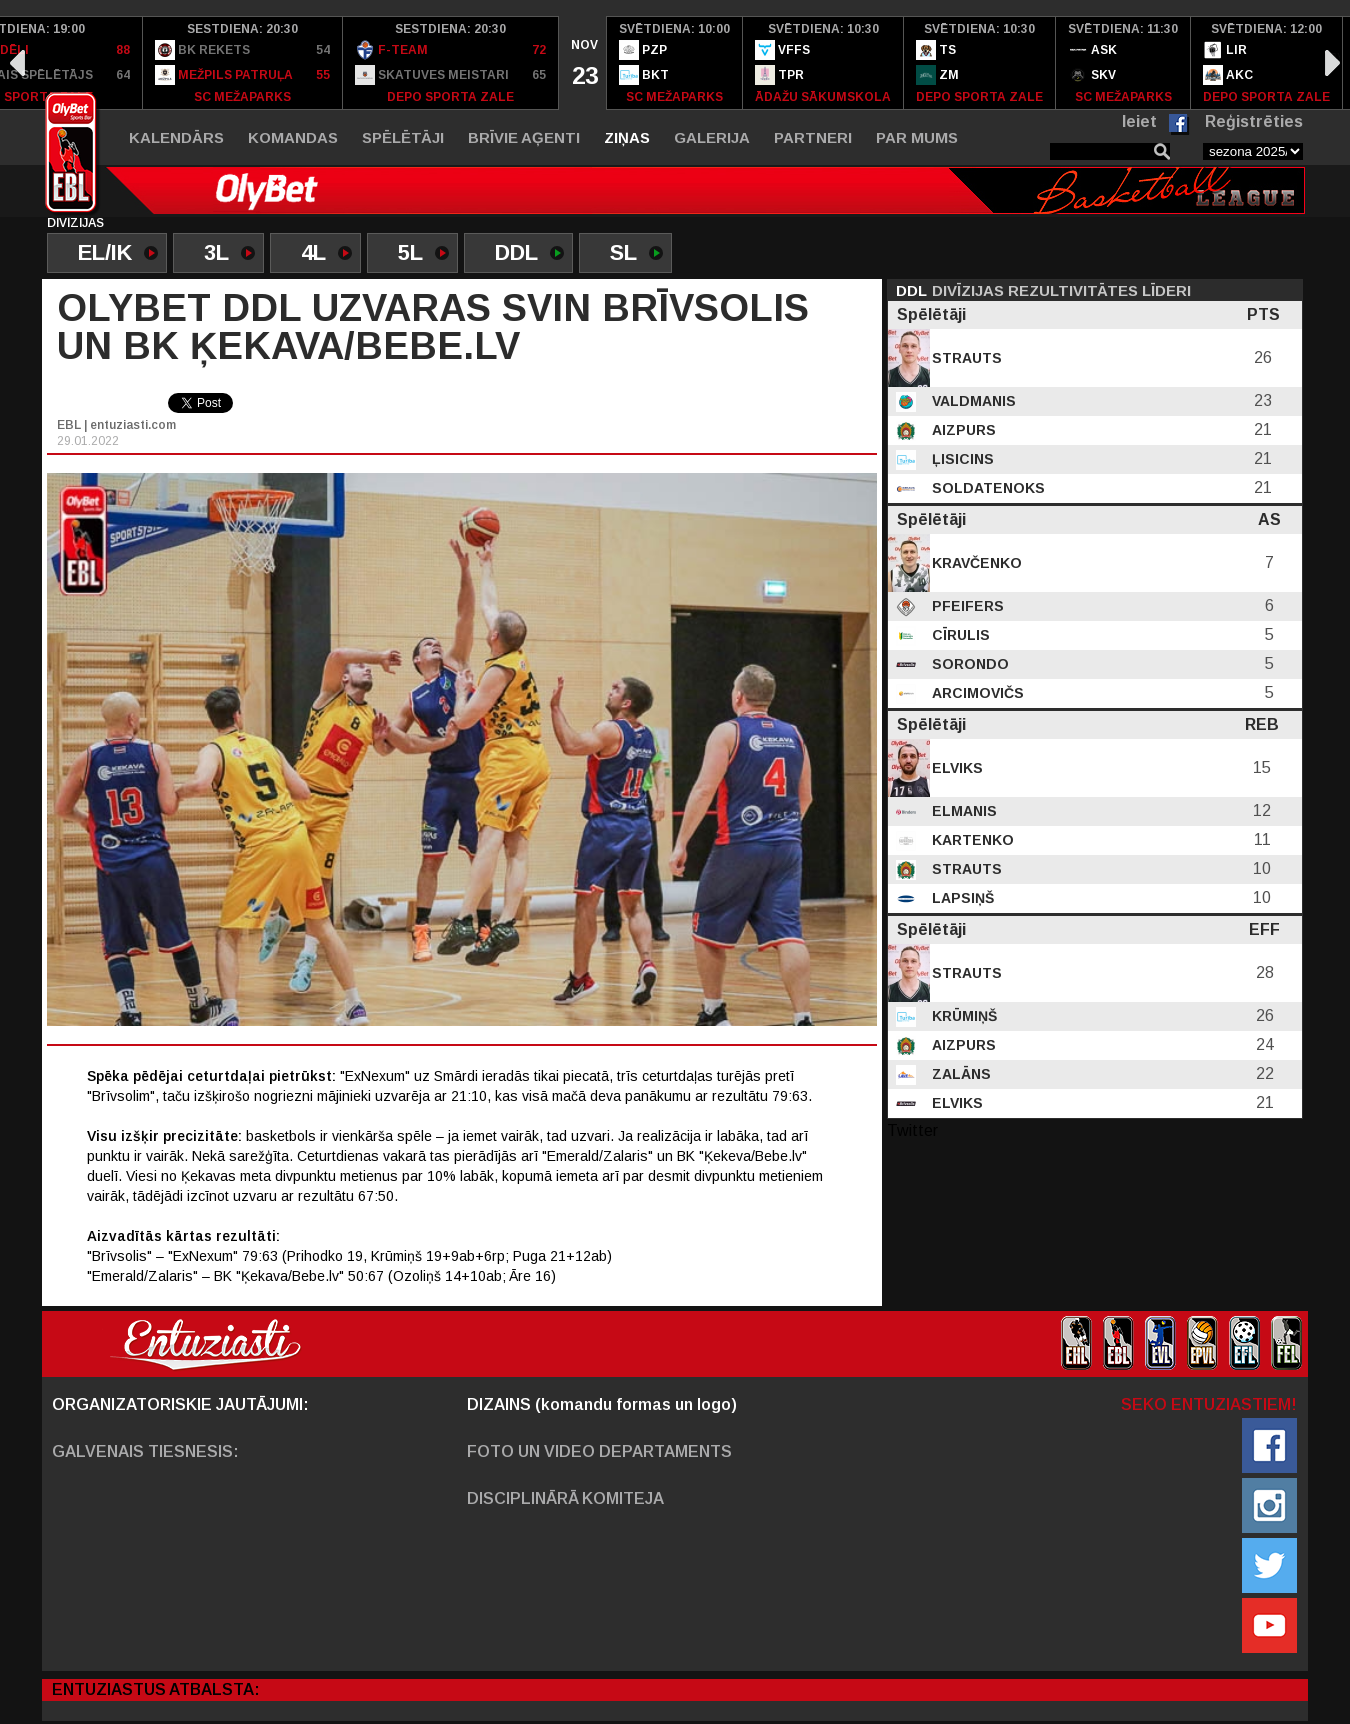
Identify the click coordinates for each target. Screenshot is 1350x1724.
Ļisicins (961, 459)
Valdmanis (972, 401)
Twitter (912, 1130)
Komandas (293, 137)
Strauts (965, 358)
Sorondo (968, 664)
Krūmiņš (962, 1016)
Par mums (917, 137)
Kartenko (971, 840)
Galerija (712, 137)
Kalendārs (176, 137)
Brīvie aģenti (524, 137)
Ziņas (627, 137)
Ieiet (1139, 121)
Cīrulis (959, 635)
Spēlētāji (403, 137)
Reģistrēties (1254, 121)
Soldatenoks (986, 488)
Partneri (813, 137)
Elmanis (962, 811)
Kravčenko (975, 563)
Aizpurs (962, 430)
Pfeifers (966, 606)
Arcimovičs (976, 693)
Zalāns (959, 1074)
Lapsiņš (961, 898)
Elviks (955, 768)
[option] (243, 63)
